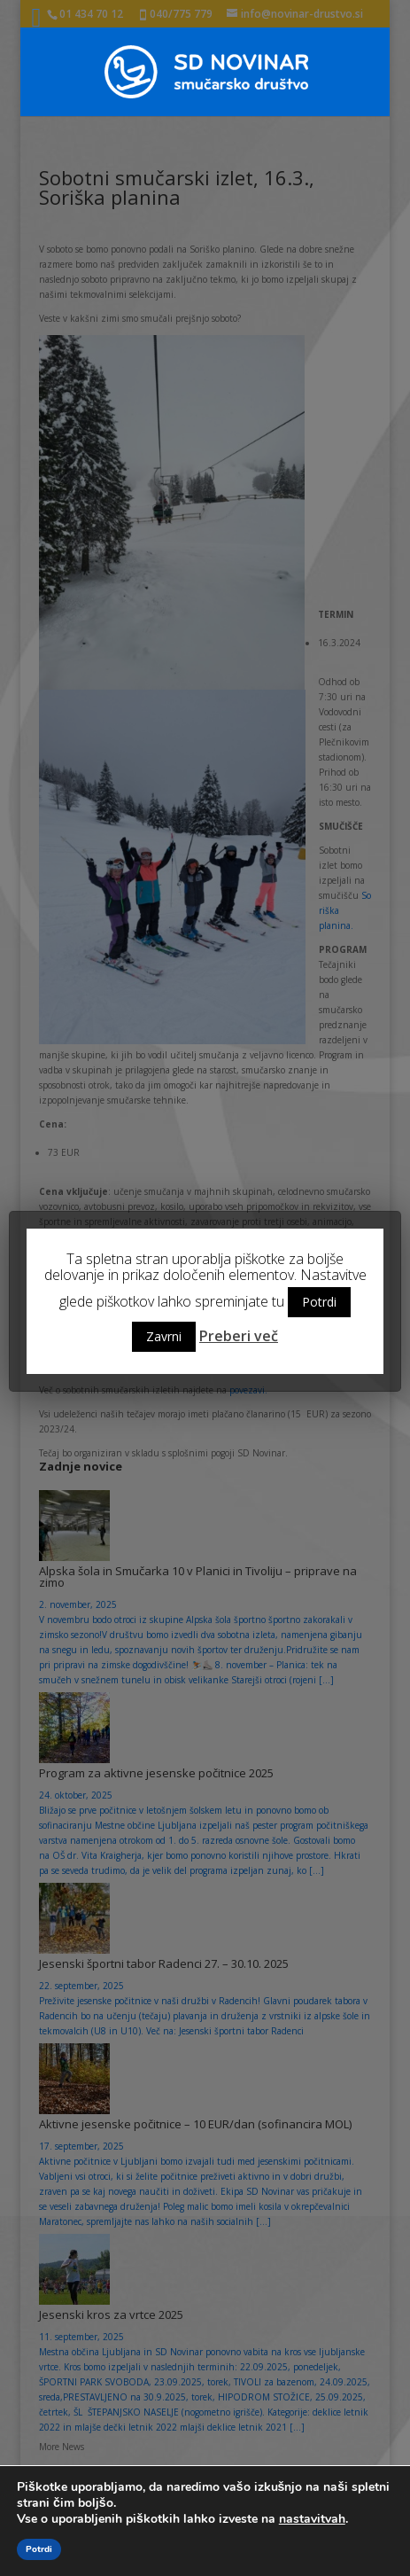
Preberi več (238, 1336)
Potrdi (319, 1301)
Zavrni (164, 1336)
